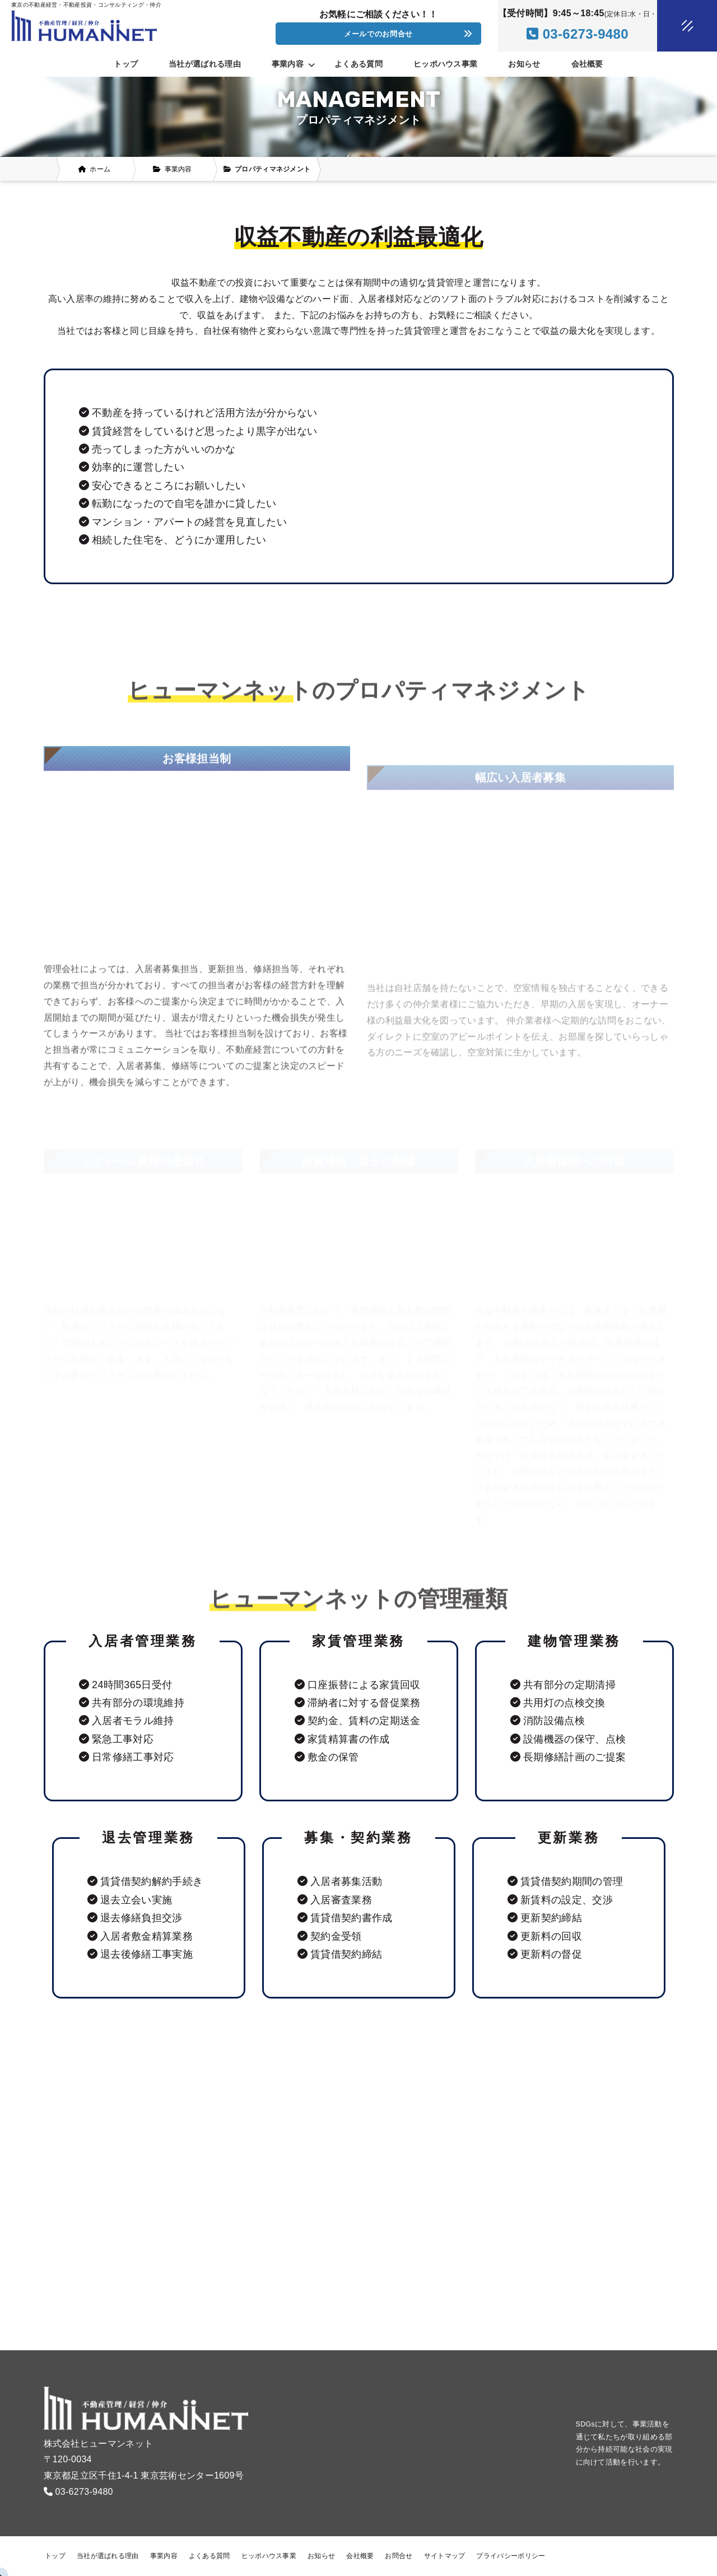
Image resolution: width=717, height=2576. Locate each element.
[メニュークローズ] (673, 26)
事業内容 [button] (293, 64)
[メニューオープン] (670, 23)
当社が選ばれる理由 (205, 63)
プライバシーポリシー (510, 2556)
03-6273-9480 (84, 2491)
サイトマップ (444, 2556)
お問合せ (398, 2556)
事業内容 (164, 2556)
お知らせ (524, 63)
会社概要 (587, 63)
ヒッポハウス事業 (445, 63)
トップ (126, 63)
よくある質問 (358, 63)
